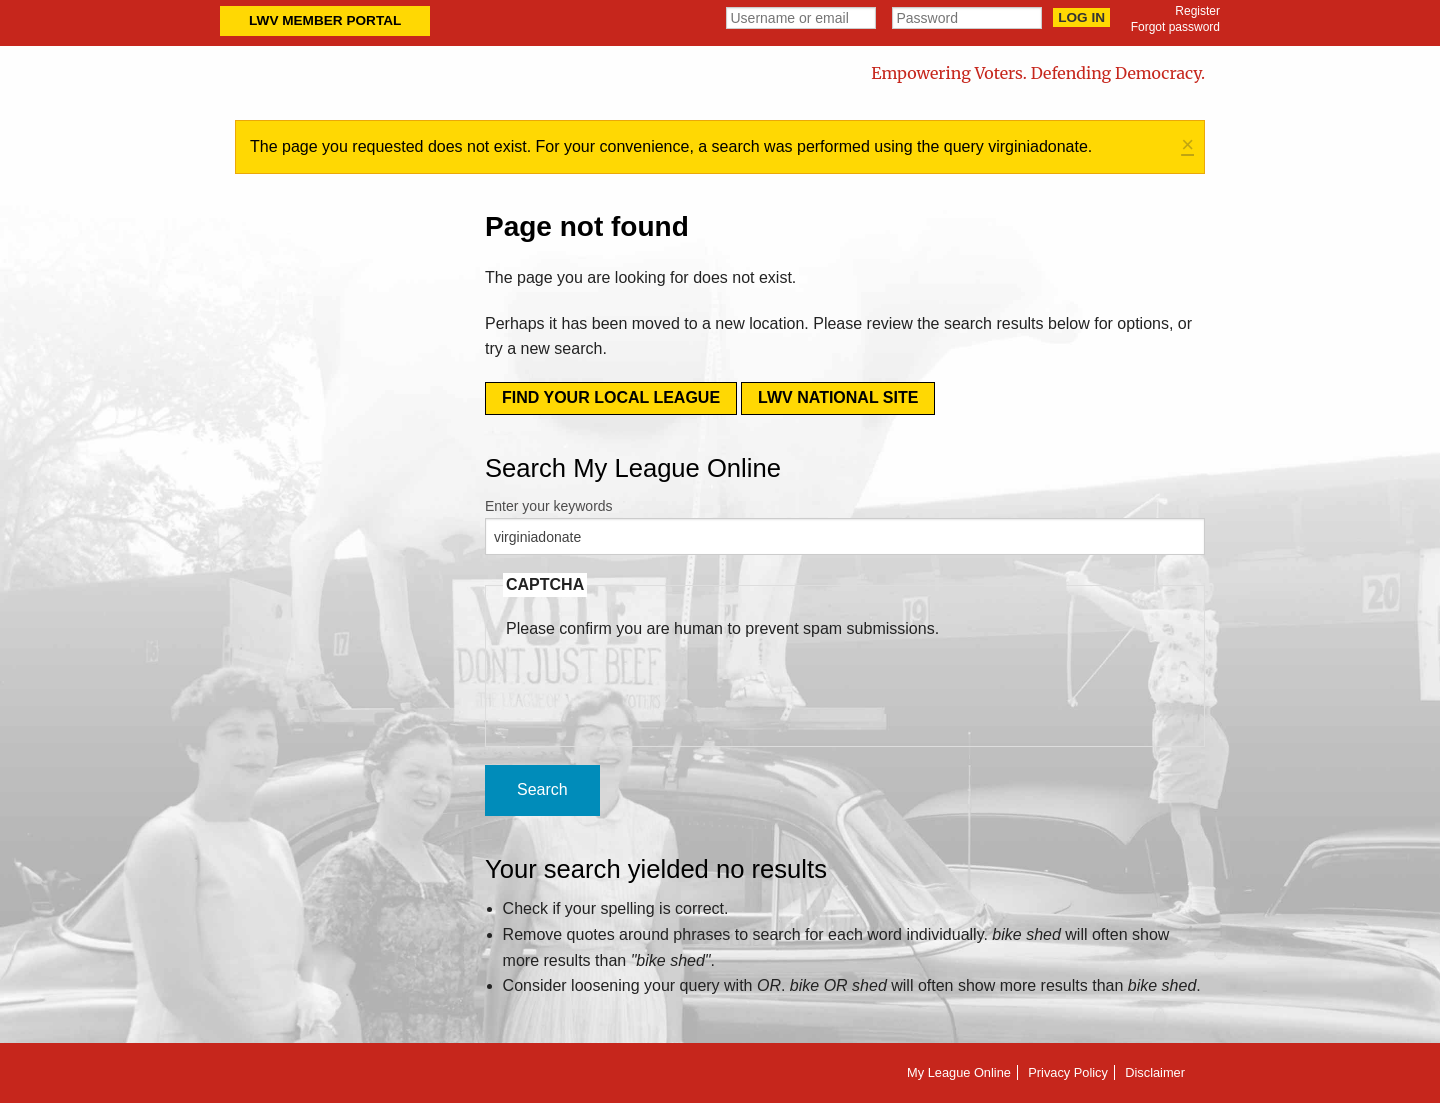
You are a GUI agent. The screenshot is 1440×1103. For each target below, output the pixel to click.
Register (1197, 11)
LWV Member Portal (325, 20)
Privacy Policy (1068, 1072)
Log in (1081, 17)
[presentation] (658, 680)
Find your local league (611, 397)
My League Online (959, 1072)
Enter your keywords (549, 506)
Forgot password (1175, 27)
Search (542, 789)
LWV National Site (838, 397)
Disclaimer (1155, 1072)
